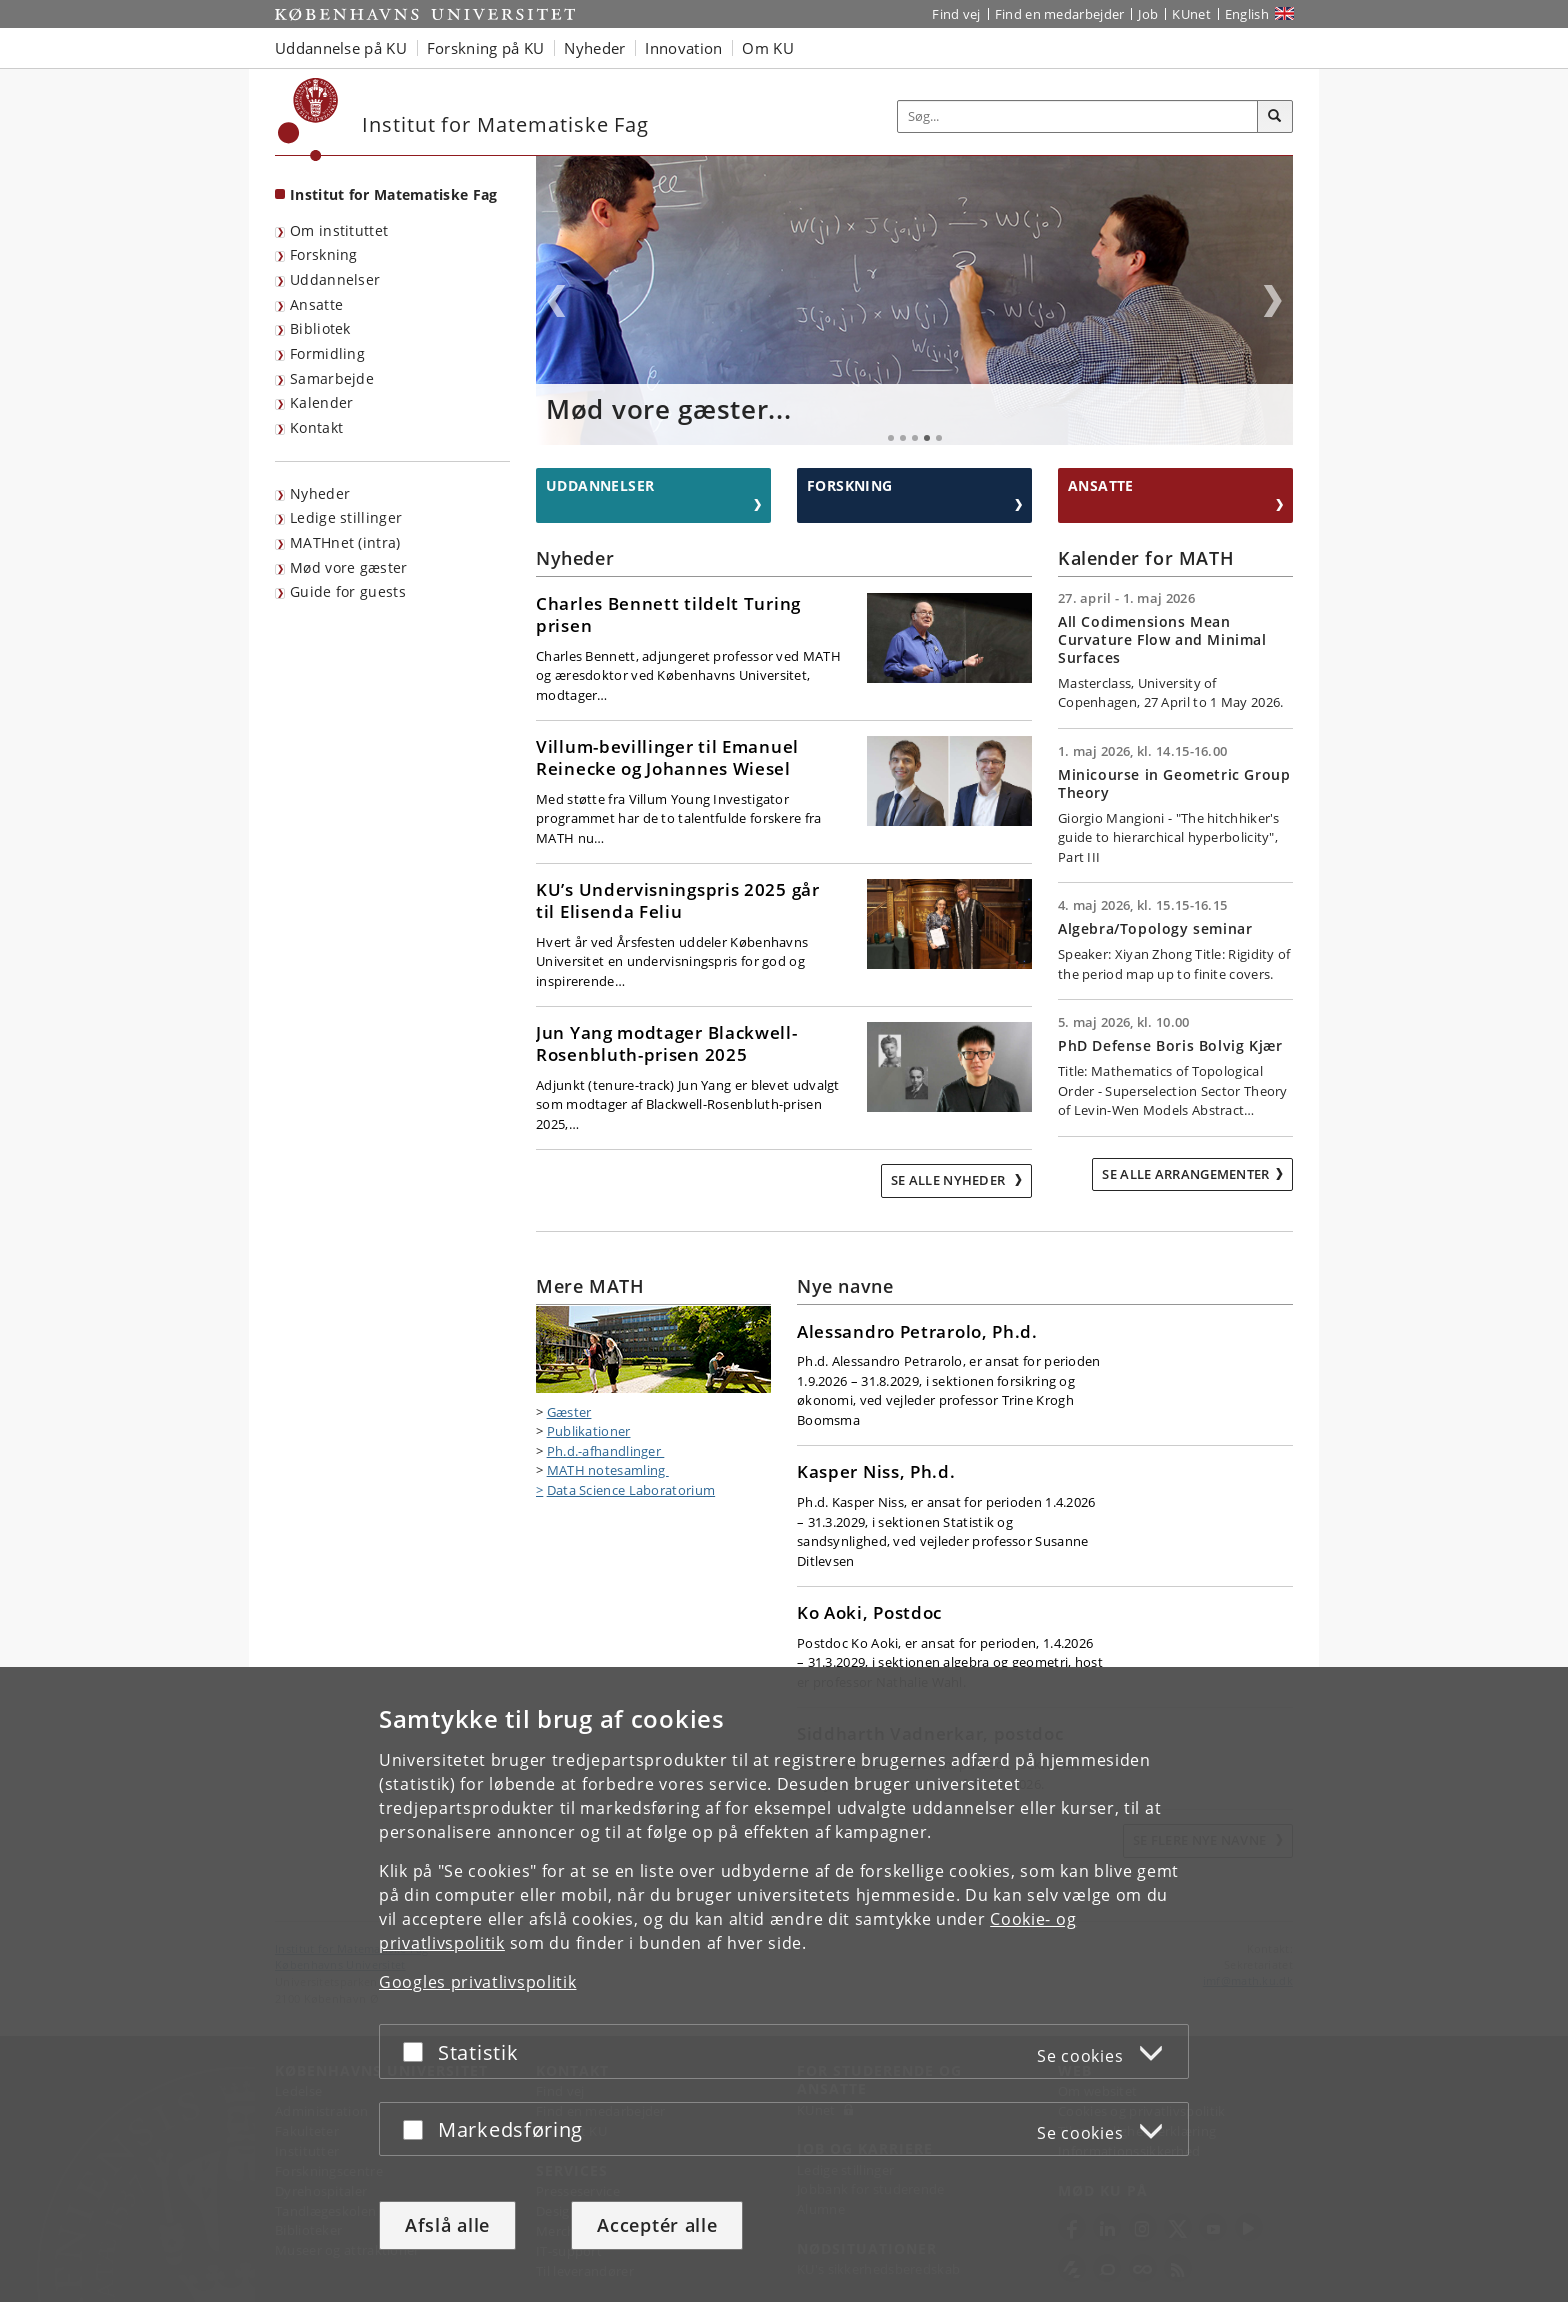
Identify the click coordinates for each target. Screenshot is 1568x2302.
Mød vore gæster (349, 567)
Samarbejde (332, 378)
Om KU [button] (768, 48)
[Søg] (1275, 117)
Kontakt (316, 427)
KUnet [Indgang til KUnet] (1191, 14)
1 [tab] (891, 438)
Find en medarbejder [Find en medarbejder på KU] (1060, 14)
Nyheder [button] (594, 48)
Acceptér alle (657, 2225)
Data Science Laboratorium (631, 1490)
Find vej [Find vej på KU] (956, 14)
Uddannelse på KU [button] (341, 48)
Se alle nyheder (950, 1180)
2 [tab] (903, 438)
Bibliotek (320, 328)
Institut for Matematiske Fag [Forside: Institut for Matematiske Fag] (393, 194)
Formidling (327, 353)
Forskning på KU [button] (486, 48)
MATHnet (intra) (345, 542)
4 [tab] (927, 438)
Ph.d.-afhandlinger (606, 1451)
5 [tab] (939, 438)
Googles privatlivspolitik (478, 1982)
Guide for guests (348, 591)
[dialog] (784, 1984)
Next (1273, 301)
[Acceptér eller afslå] (418, 2051)
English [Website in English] (1247, 14)
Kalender (321, 402)
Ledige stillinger (346, 517)
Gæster (569, 1412)
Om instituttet (339, 230)
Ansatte (316, 304)
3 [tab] (915, 438)
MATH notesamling (608, 1470)
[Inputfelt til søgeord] (1078, 116)
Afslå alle (447, 2225)
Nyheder (320, 493)
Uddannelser (335, 279)
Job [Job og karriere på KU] (1148, 14)
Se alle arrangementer (1185, 1174)
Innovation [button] (683, 48)
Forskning (324, 254)
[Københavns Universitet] (308, 119)
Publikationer (589, 1431)
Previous (556, 301)
